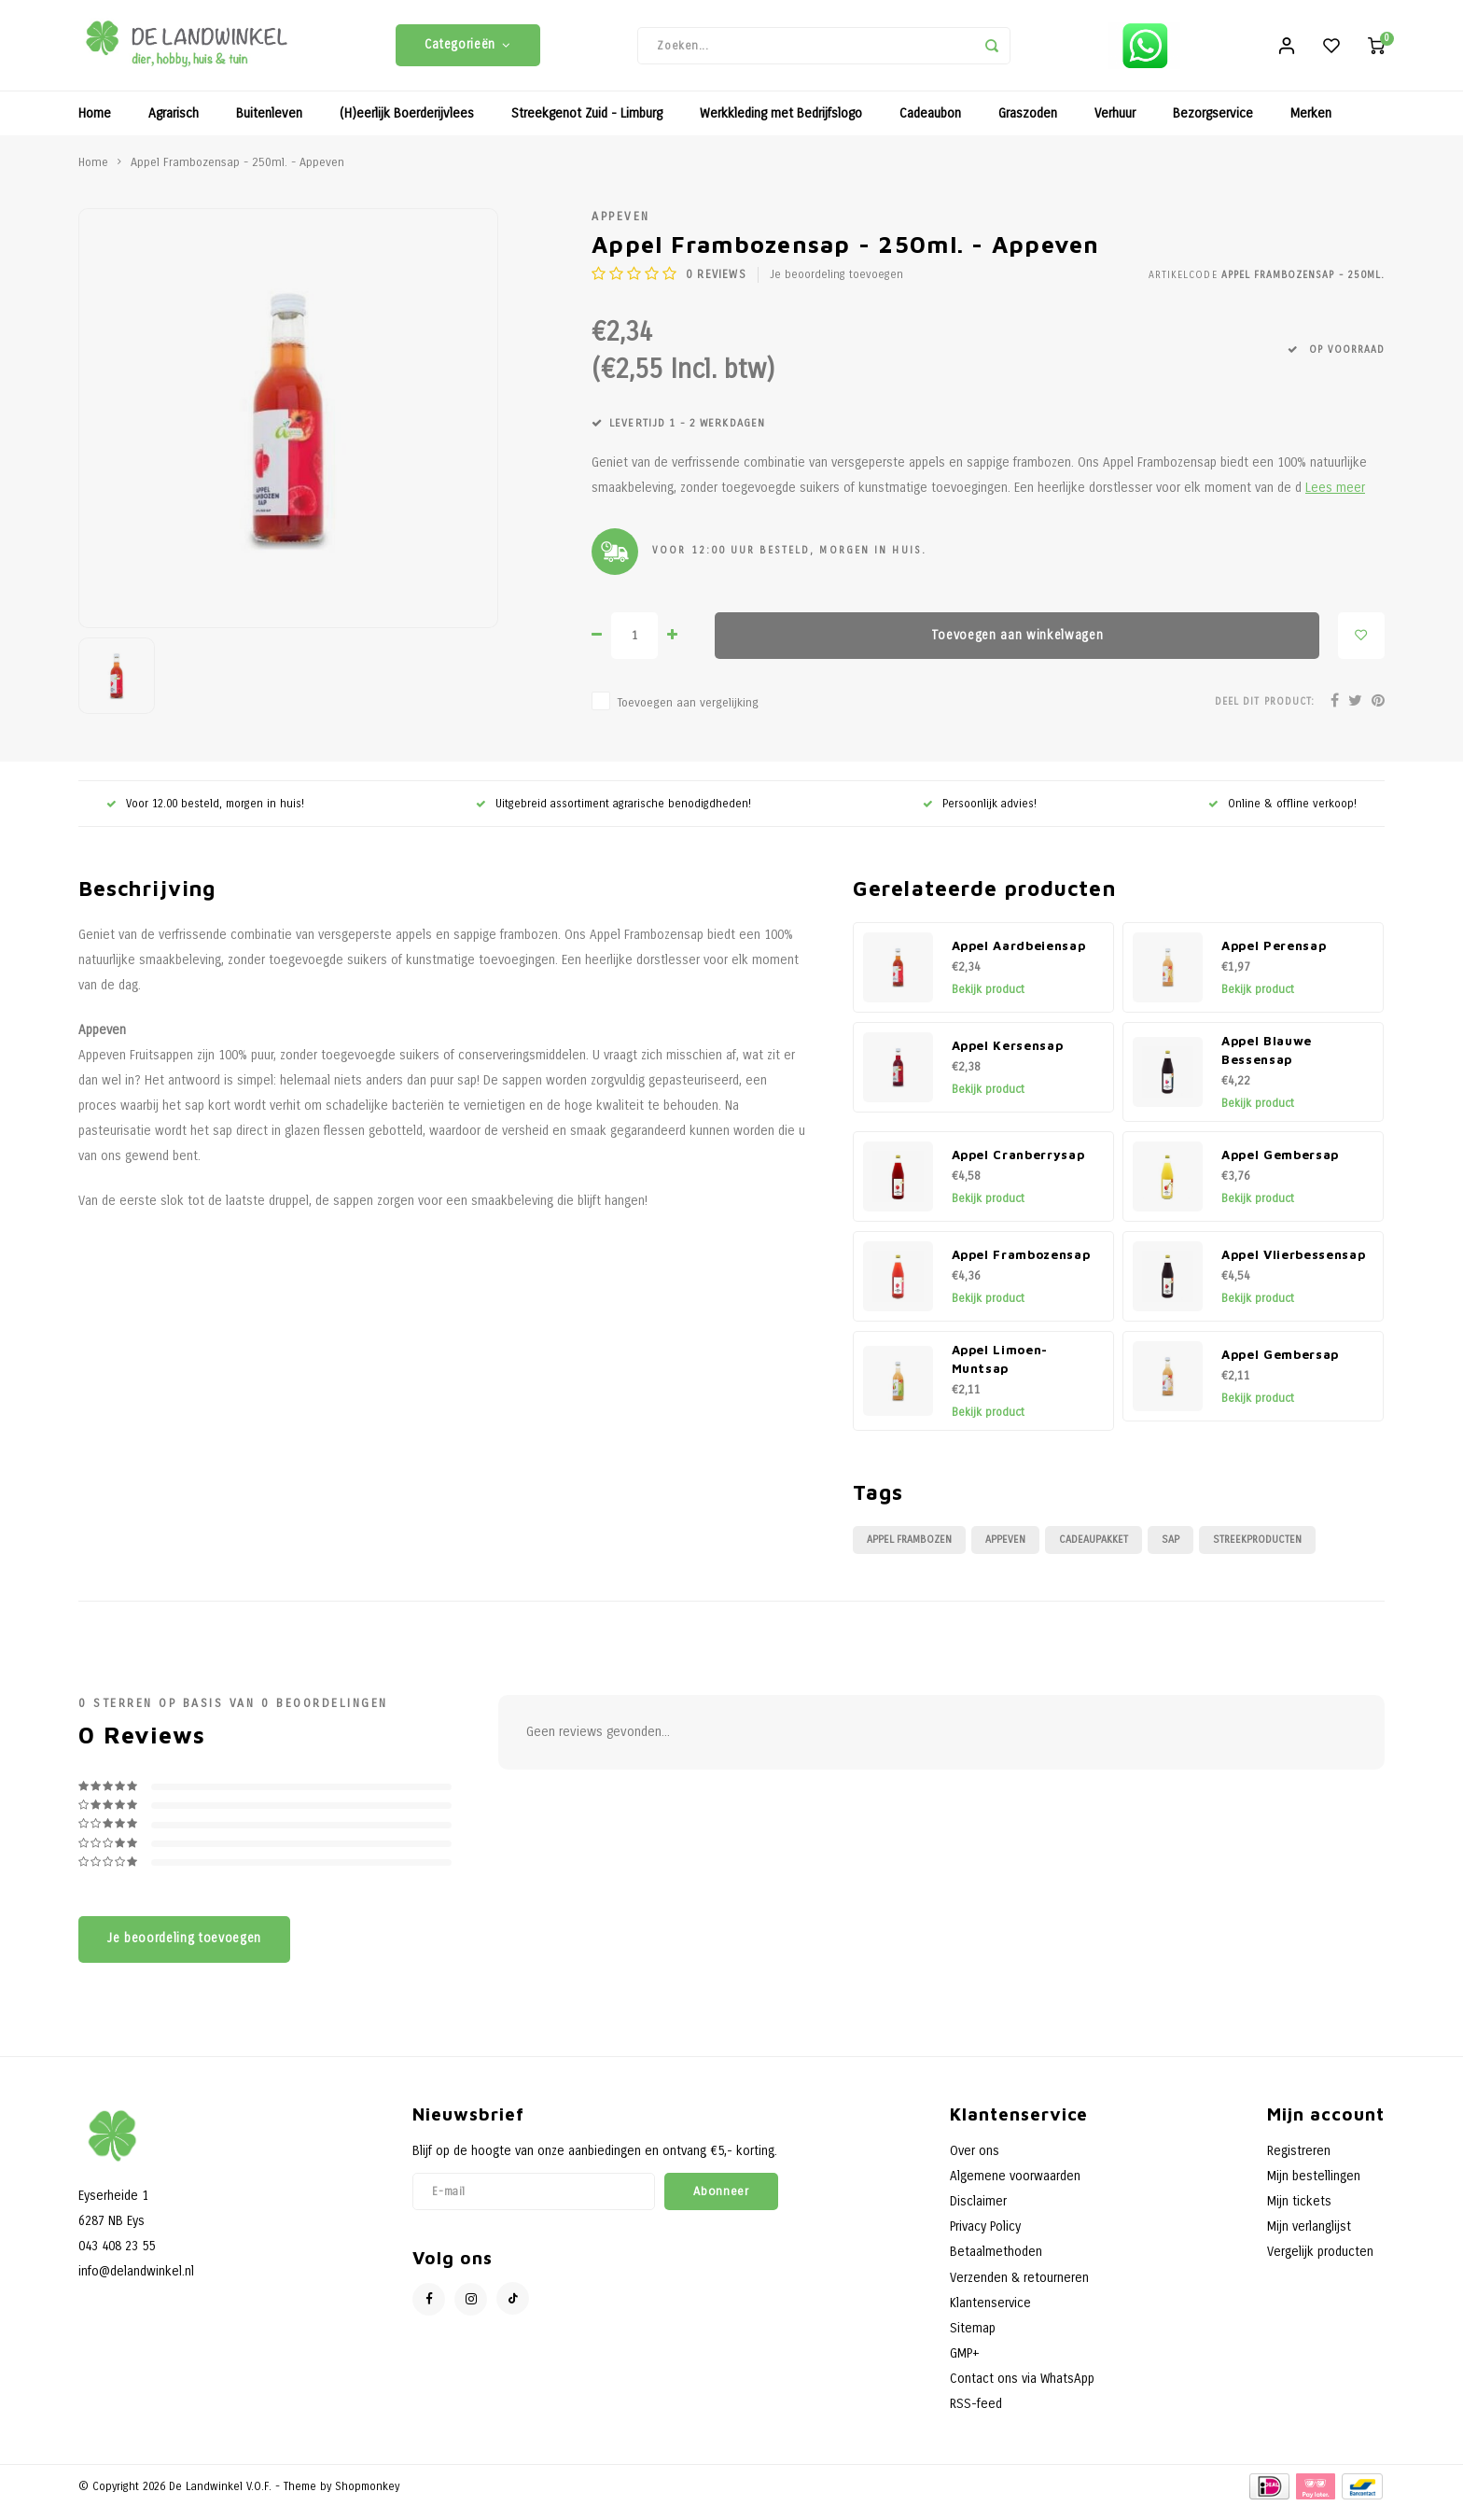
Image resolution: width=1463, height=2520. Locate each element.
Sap (1170, 1552)
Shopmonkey (367, 2497)
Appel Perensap (1273, 957)
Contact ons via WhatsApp (1022, 2391)
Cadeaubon (930, 125)
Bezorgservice (1213, 125)
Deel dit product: (1265, 713)
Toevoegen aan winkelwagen (1017, 646)
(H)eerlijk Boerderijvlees (407, 125)
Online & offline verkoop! (1282, 814)
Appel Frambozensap (1021, 1266)
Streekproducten (1257, 1552)
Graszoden (1027, 125)
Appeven (621, 228)
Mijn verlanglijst (1309, 2239)
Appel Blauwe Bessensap (1266, 1062)
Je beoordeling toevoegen (836, 286)
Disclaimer (978, 2213)
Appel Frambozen (909, 1552)
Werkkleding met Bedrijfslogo (781, 125)
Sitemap (973, 2340)
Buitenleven (269, 125)
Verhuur (1115, 125)
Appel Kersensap (1008, 1057)
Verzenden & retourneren (1019, 2289)
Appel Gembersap (1280, 1166)
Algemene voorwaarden (1015, 2188)
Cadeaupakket (1093, 1552)
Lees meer (1335, 500)
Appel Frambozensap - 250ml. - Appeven (237, 174)
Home (94, 125)
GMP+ (965, 2365)
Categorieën (468, 51)
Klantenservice (990, 2315)
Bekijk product (988, 1001)
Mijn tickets (1299, 2213)
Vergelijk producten (1320, 2264)
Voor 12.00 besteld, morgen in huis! (205, 814)
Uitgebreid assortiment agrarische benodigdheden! (613, 814)
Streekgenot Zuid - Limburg (586, 125)
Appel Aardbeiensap (1019, 957)
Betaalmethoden (996, 2264)
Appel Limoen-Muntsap (1000, 1371)
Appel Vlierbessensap (1293, 1266)
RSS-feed (976, 2416)
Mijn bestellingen (1313, 2188)
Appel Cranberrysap (1018, 1166)
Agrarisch (173, 125)
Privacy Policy (985, 2239)
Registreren (1299, 2163)
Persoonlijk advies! (980, 814)
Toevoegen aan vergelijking (688, 714)
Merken (1310, 125)
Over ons (974, 2163)
